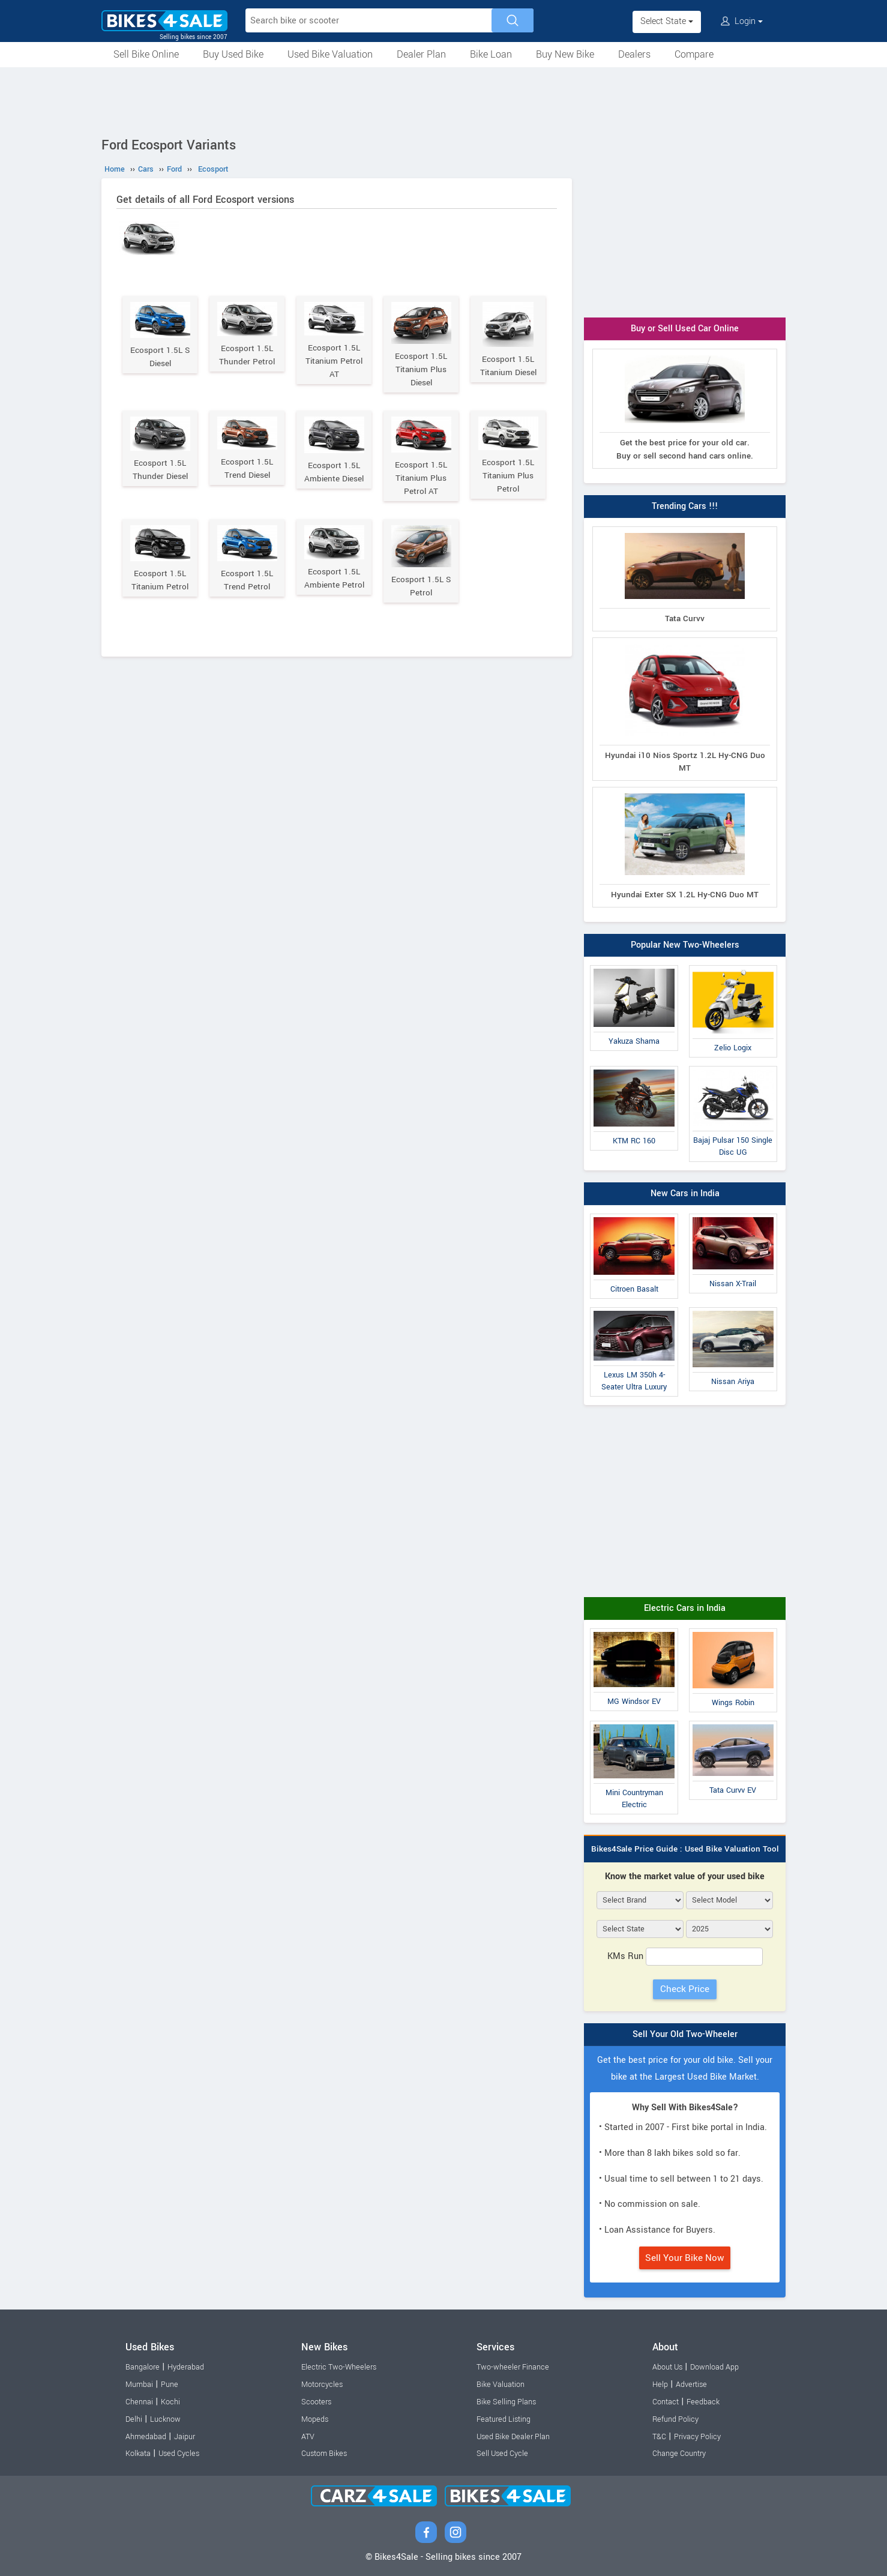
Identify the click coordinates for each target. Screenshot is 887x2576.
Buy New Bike (565, 54)
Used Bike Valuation (330, 54)
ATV (307, 2436)
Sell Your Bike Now (684, 2258)
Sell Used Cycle (502, 2453)
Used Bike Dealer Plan (513, 2436)
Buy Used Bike (233, 54)
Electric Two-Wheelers (338, 2367)
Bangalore (142, 2367)
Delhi (133, 2419)
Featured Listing (504, 2419)
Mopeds (314, 2419)
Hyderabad (185, 2367)
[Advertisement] (443, 100)
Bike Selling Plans (506, 2402)
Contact (665, 2402)
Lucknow (165, 2419)
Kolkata (138, 2453)
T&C (659, 2436)
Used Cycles (178, 2453)
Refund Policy (675, 2419)
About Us (667, 2367)
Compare (694, 54)
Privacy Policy (697, 2436)
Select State (666, 21)
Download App (714, 2367)
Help (660, 2384)
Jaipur (184, 2436)
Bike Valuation (501, 2384)
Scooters (316, 2402)
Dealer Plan (421, 54)
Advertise (691, 2384)
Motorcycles (322, 2384)
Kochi (170, 2402)
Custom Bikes (324, 2453)
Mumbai (139, 2384)
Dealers (634, 54)
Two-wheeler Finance (513, 2367)
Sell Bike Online (146, 54)
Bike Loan (491, 54)
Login (742, 21)
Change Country (679, 2453)
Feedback (703, 2402)
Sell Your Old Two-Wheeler (685, 2034)
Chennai (139, 2402)
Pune (169, 2384)
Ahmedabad (145, 2436)
